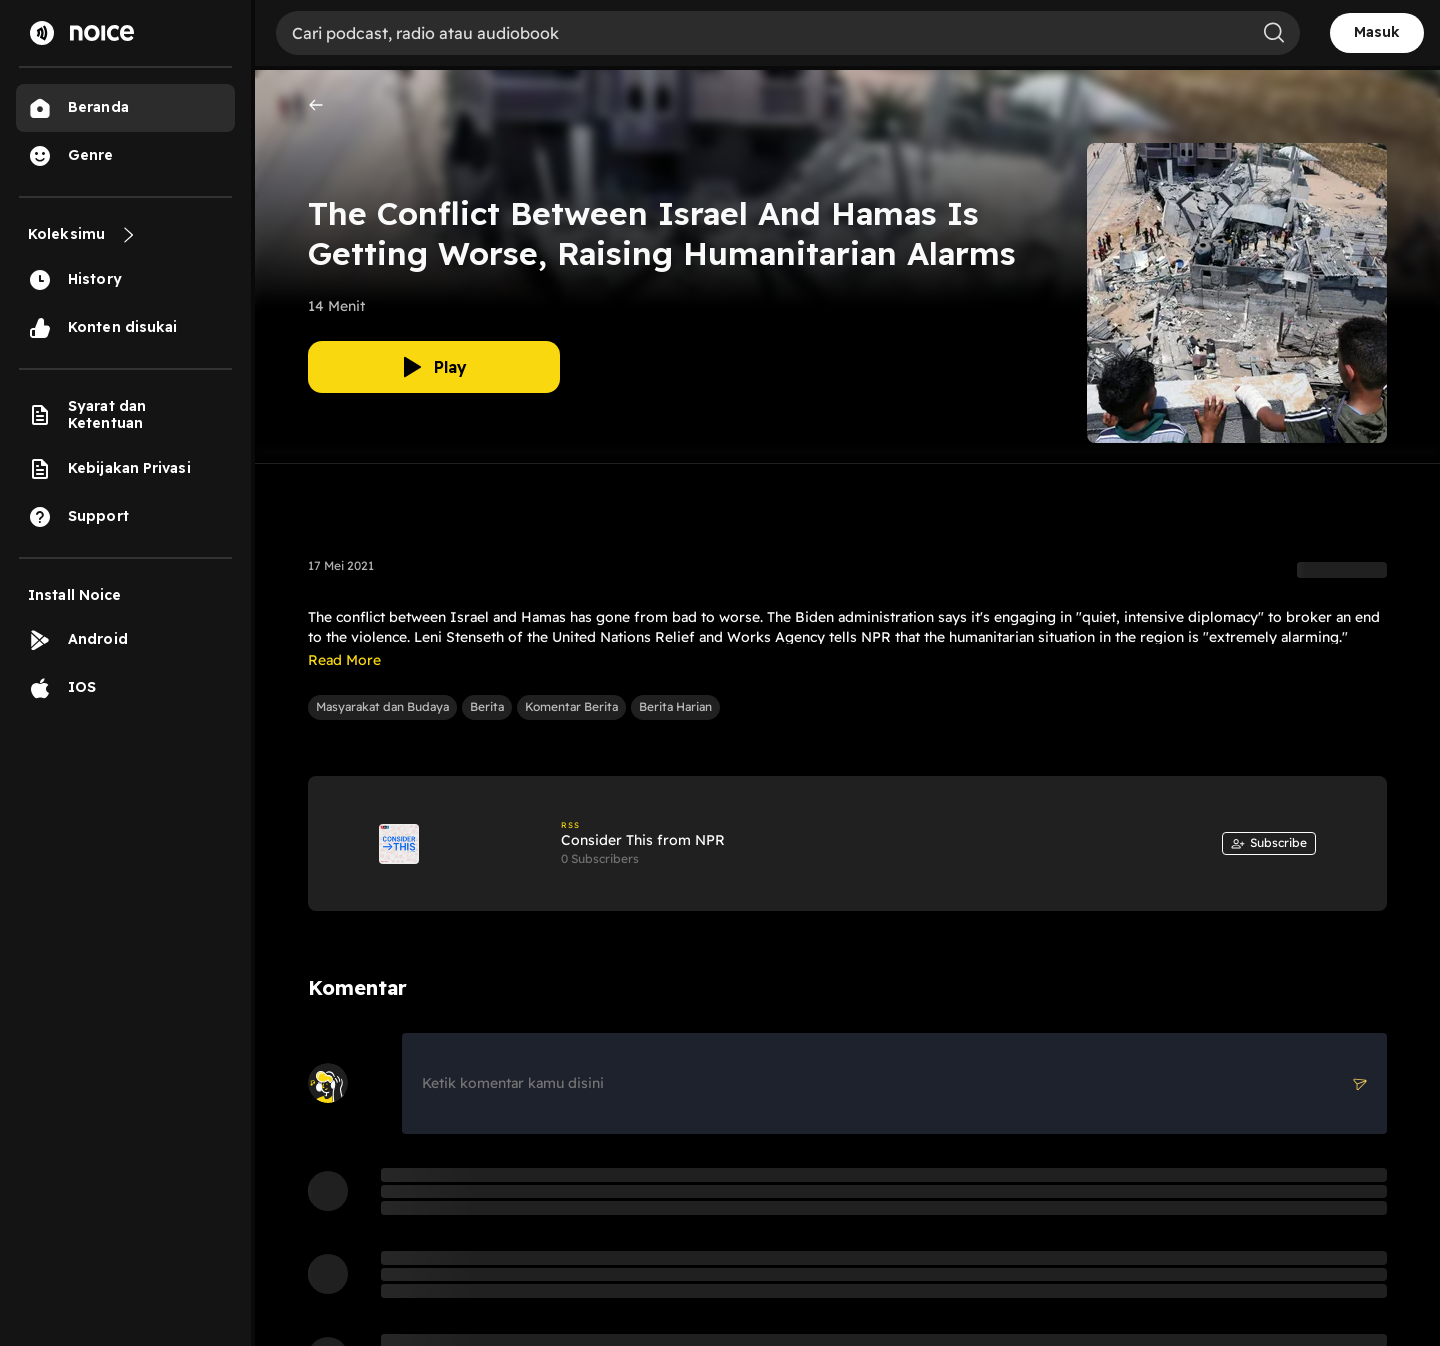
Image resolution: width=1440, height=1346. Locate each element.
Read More (344, 660)
